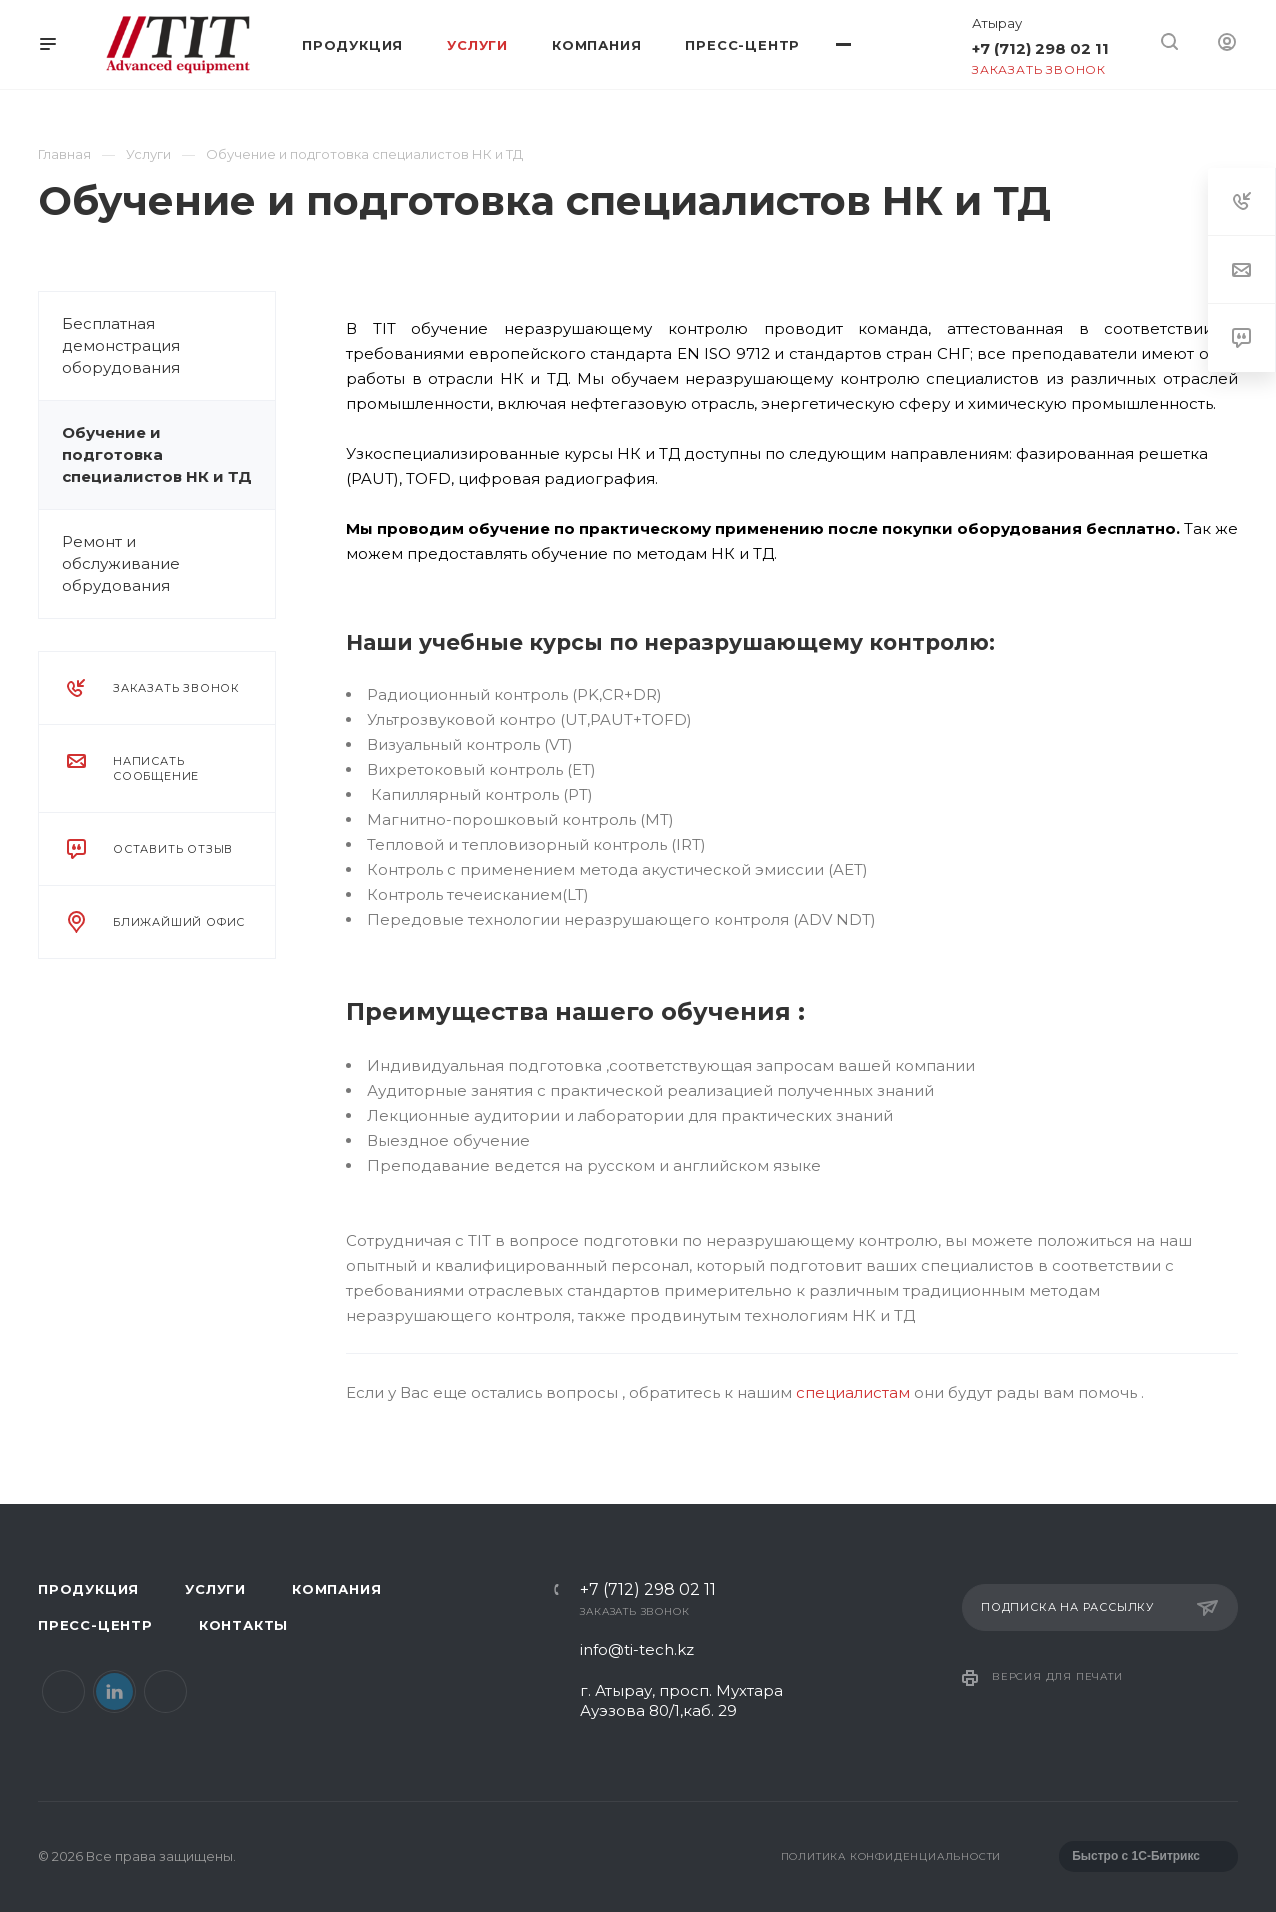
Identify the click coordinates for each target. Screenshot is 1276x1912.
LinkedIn (114, 1691)
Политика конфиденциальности (891, 1856)
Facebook (63, 1691)
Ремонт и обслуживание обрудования (121, 563)
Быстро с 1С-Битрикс (1136, 1856)
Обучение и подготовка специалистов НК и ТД (157, 454)
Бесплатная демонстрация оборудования (121, 345)
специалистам (853, 1392)
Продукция (88, 1589)
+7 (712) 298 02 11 (1040, 48)
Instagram (165, 1691)
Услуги (215, 1589)
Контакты (243, 1625)
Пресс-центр (95, 1625)
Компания (336, 1589)
